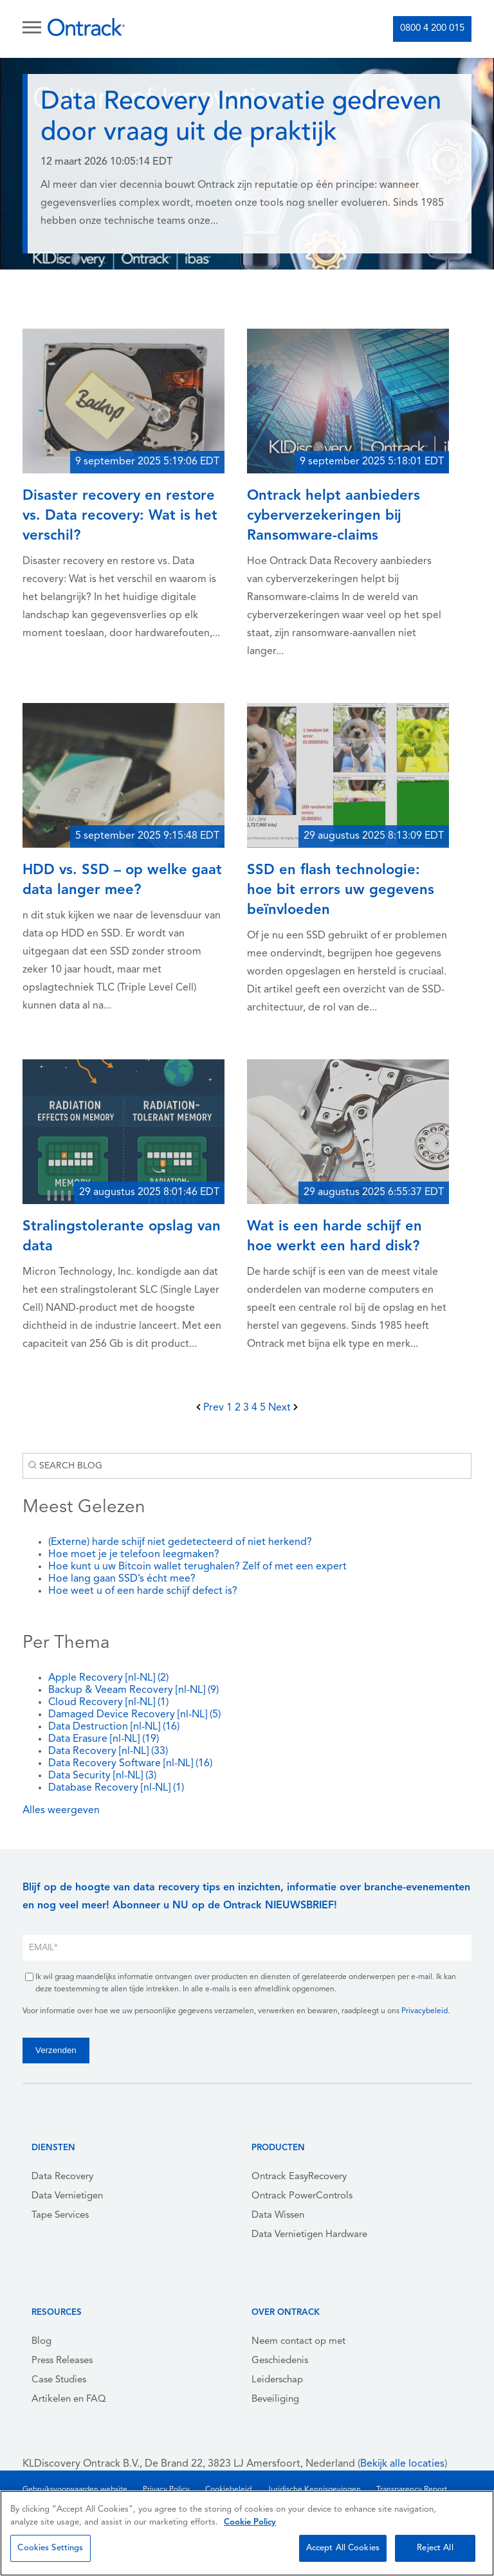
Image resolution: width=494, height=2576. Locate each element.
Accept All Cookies (343, 2548)
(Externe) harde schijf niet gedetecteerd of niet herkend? (180, 1542)
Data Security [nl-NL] (102, 1776)
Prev (211, 1408)
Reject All (435, 2548)
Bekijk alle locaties (402, 2464)
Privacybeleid (424, 2011)
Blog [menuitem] (41, 2341)
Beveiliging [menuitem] (275, 2399)
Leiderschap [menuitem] (277, 2380)
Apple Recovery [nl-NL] (108, 1678)
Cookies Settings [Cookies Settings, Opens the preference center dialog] (50, 2548)
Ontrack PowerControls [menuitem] (302, 2196)
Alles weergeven (61, 1810)
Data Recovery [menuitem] (62, 2177)
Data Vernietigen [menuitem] (67, 2196)
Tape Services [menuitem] (60, 2215)
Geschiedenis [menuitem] (280, 2361)
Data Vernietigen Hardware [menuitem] (309, 2235)
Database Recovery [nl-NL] (116, 1788)
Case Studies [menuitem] (59, 2380)
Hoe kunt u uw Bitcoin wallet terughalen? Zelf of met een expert (197, 1567)
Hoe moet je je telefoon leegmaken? (133, 1554)
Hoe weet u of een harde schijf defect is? (142, 1591)
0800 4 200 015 (432, 28)
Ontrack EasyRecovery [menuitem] (299, 2177)
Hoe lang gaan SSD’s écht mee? (122, 1579)
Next (283, 1408)
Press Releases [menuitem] (62, 2361)
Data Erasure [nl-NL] (103, 1739)
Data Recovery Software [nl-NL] (130, 1763)
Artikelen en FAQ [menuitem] (69, 2399)
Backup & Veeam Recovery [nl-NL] (133, 1690)
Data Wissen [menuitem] (278, 2215)
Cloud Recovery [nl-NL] (108, 1702)
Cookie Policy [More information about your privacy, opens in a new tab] (250, 2522)
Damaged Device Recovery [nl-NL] (134, 1715)
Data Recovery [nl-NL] (108, 1751)
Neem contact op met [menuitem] (298, 2341)
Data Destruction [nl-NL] (113, 1727)
